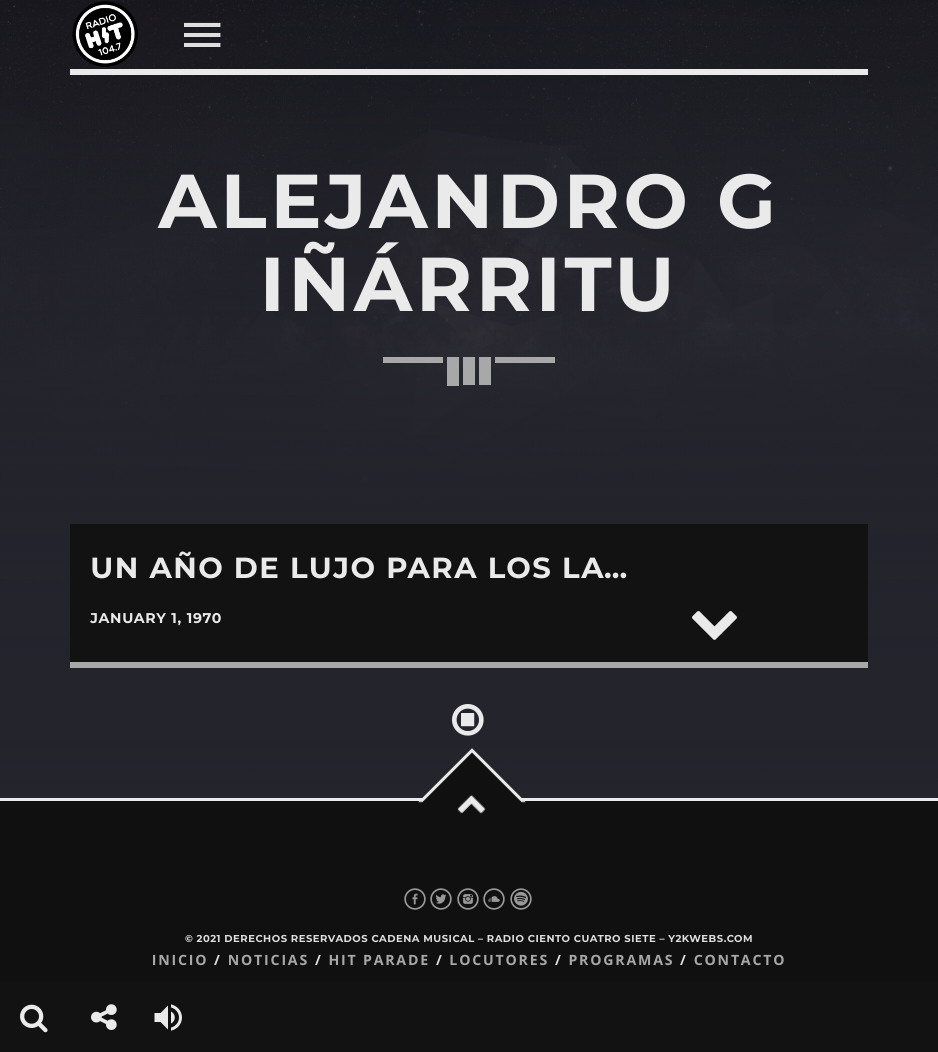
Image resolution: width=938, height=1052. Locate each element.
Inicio (180, 960)
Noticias (268, 960)
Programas (621, 960)
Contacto (740, 960)
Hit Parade (378, 960)
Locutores (499, 960)
